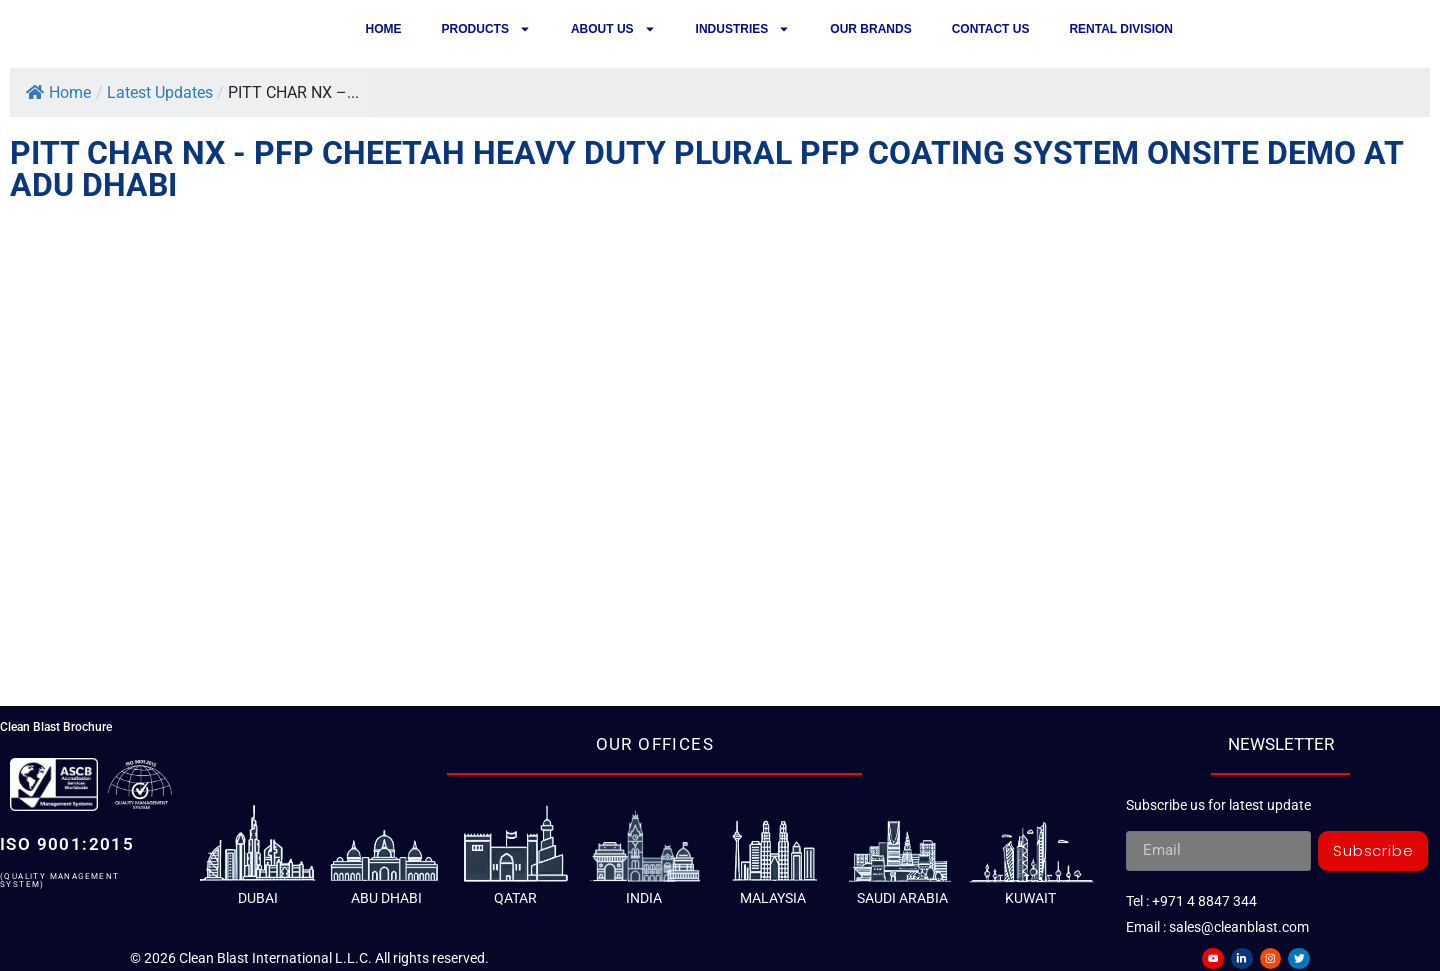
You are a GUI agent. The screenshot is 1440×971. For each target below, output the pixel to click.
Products (486, 29)
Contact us (991, 29)
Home (384, 29)
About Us (613, 29)
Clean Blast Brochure (56, 727)
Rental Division (1121, 29)
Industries (743, 29)
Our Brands (870, 29)
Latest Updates (160, 92)
